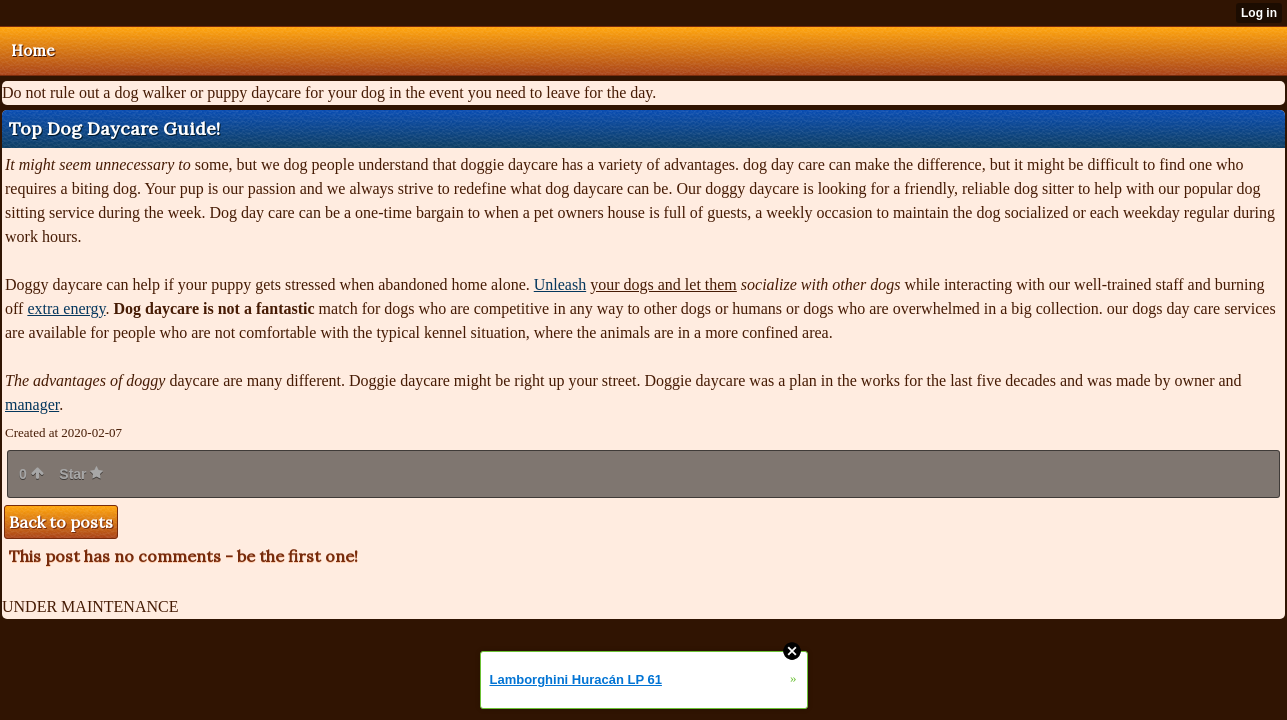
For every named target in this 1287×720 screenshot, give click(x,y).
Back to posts (61, 522)
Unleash (560, 284)
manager (32, 404)
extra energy (66, 308)
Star (81, 474)
